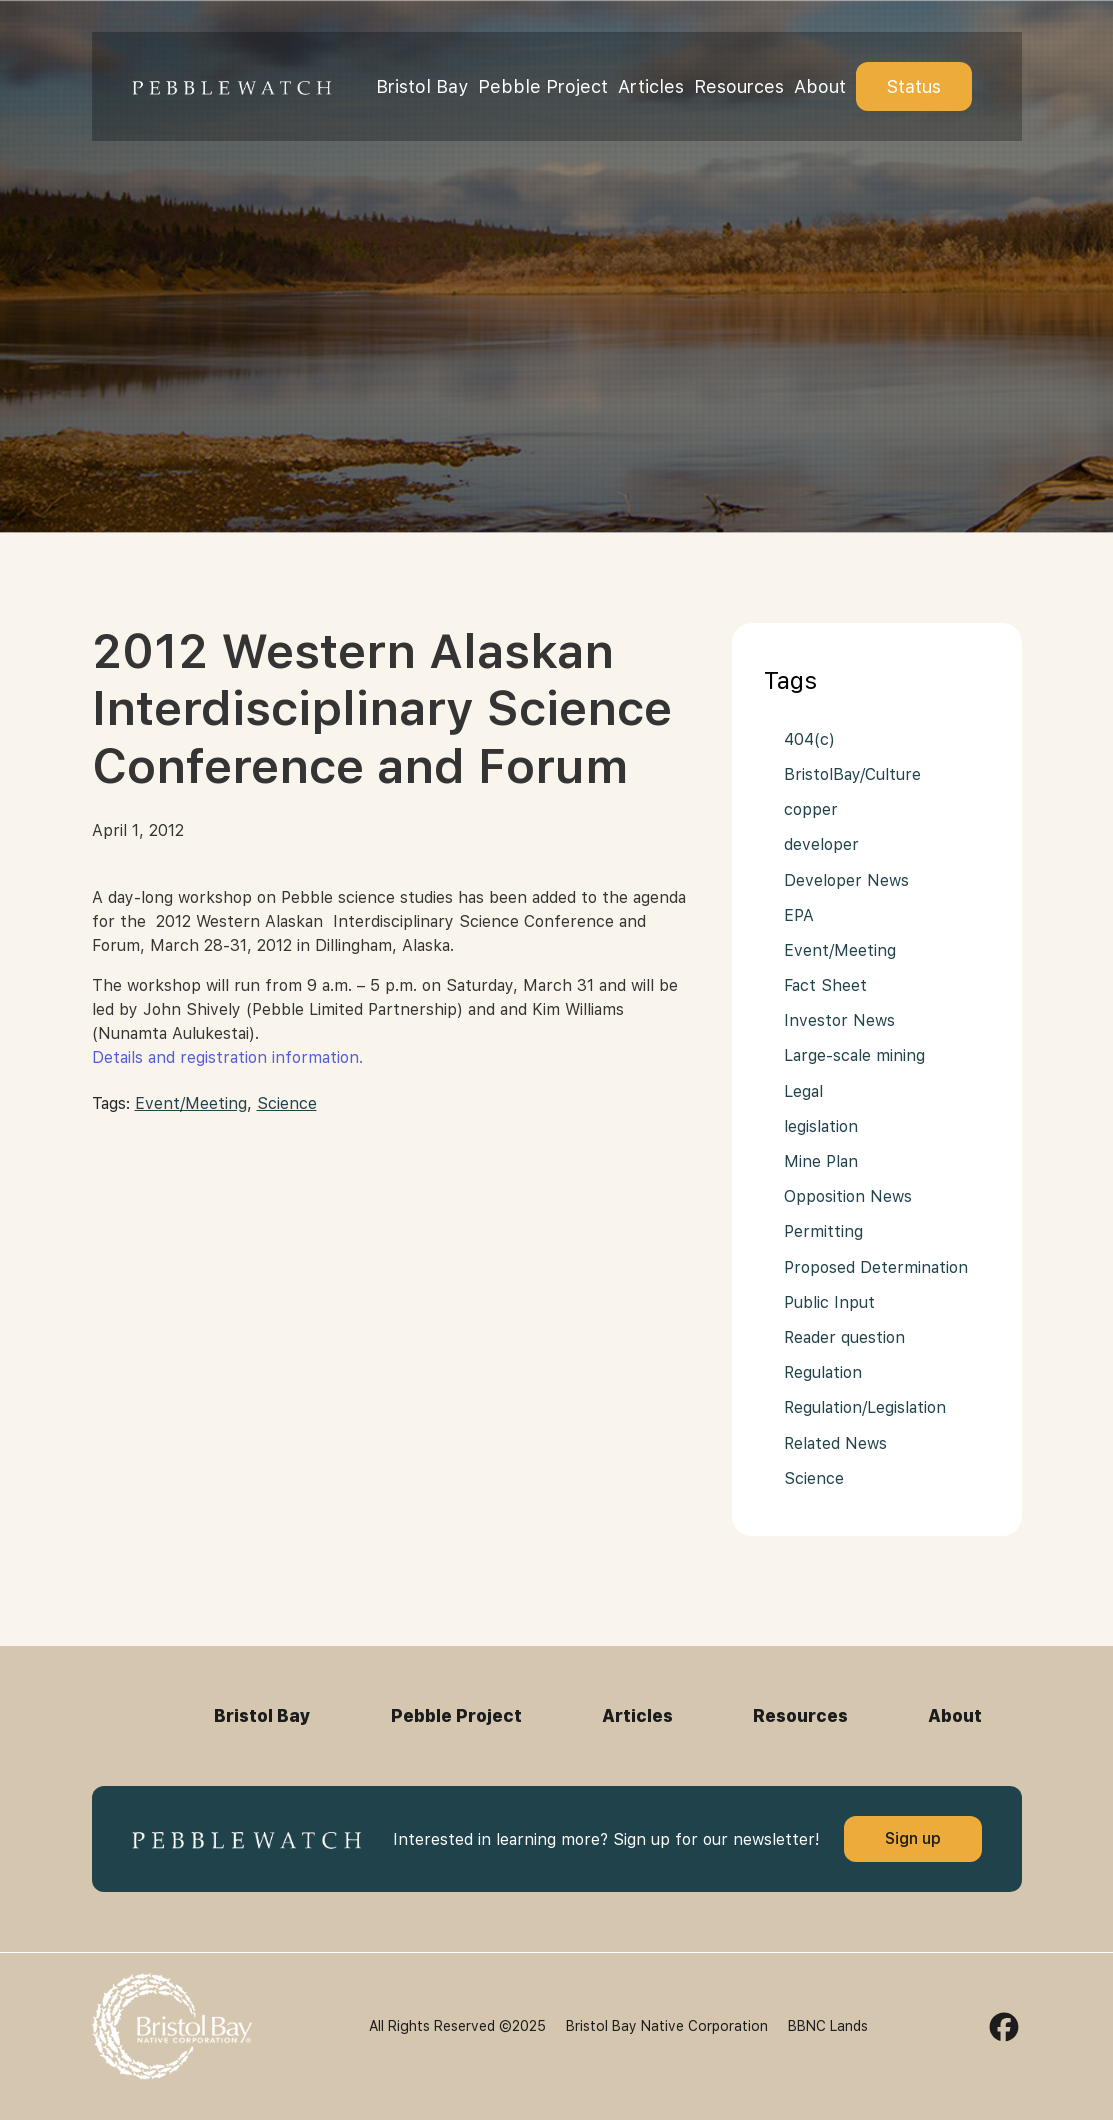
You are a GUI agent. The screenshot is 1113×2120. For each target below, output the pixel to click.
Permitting (823, 1231)
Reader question (844, 1337)
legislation (821, 1126)
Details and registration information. (227, 1057)
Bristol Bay (422, 86)
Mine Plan (821, 1161)
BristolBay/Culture (852, 774)
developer (821, 844)
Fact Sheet (825, 985)
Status (914, 86)
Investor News (839, 1020)
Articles (651, 86)
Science (287, 1103)
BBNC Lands (828, 2026)
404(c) (809, 739)
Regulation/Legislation (865, 1407)
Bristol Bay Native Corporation (667, 2026)
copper (811, 809)
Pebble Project (543, 86)
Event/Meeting (191, 1103)
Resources (739, 86)
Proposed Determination (876, 1267)
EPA (799, 915)
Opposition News (848, 1196)
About (820, 86)
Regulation (823, 1372)
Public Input (829, 1302)
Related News (835, 1443)
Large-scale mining (854, 1055)
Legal (803, 1091)
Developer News (846, 880)
